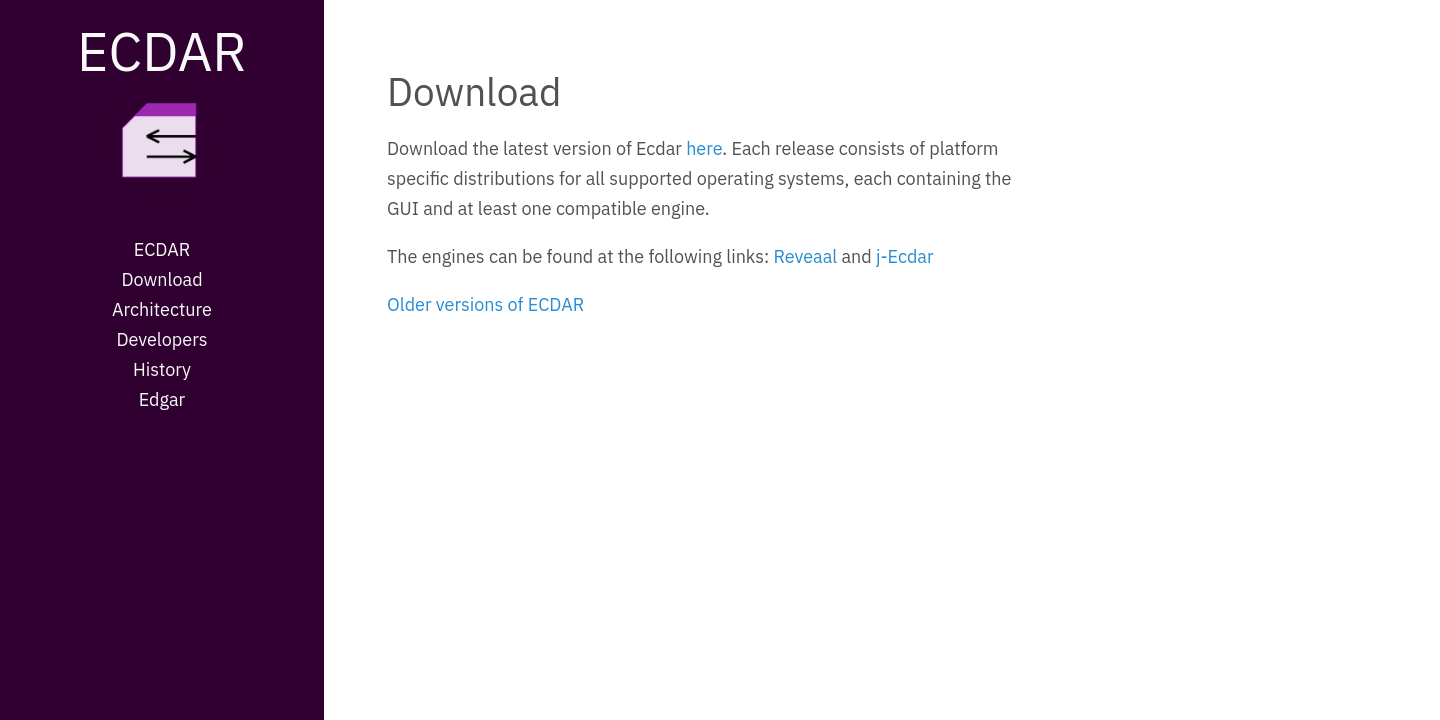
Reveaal (805, 256)
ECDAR (162, 51)
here (704, 148)
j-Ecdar (905, 256)
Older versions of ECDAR (485, 304)
